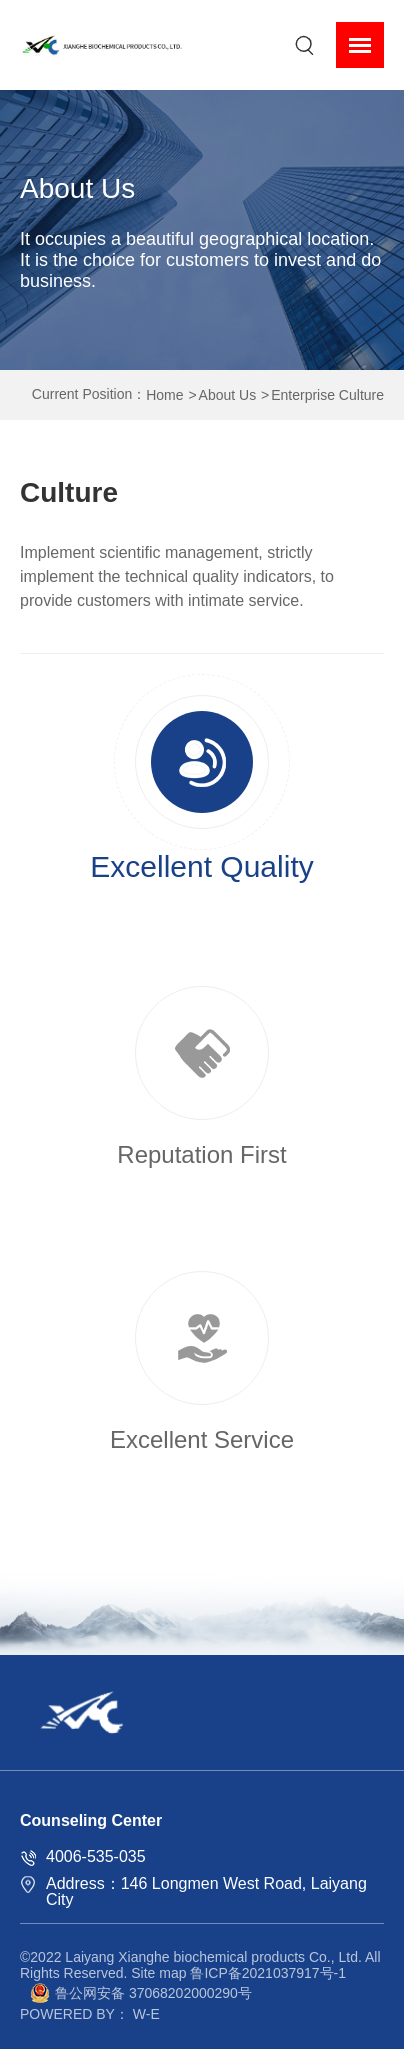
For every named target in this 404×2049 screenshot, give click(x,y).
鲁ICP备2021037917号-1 (268, 1973)
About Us (228, 395)
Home (164, 395)
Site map (158, 1973)
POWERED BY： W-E (90, 2014)
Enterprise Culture (327, 395)
